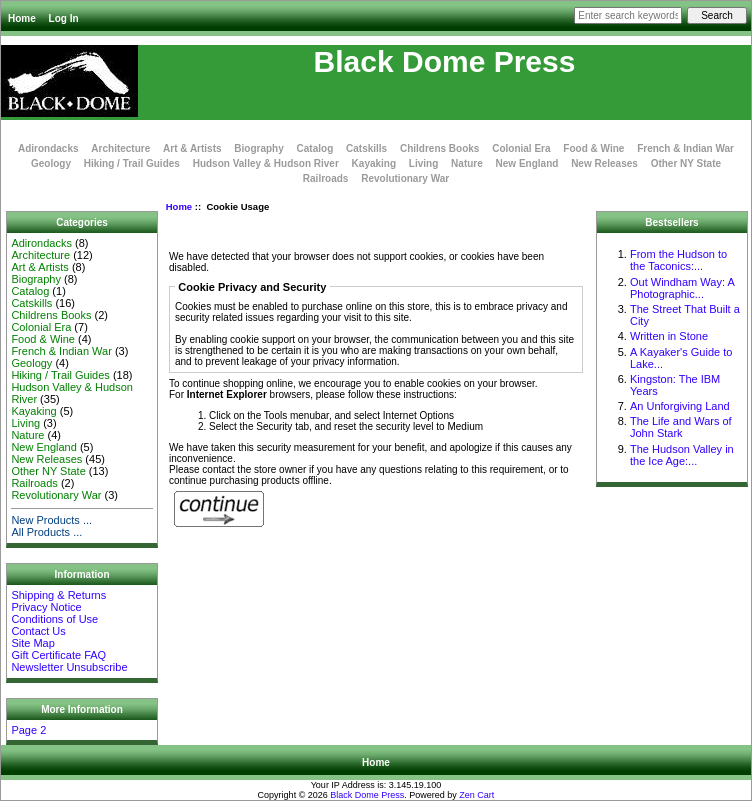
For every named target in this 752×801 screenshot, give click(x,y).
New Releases (604, 163)
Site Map (32, 643)
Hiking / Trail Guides (132, 163)
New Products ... (51, 520)
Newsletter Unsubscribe (69, 667)
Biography (258, 148)
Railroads (326, 178)
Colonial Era (521, 148)
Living (423, 163)
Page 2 (28, 730)
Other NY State (686, 163)
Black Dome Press (367, 795)
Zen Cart (476, 795)
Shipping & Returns (58, 595)
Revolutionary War (405, 178)
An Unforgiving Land (680, 406)
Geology (51, 163)
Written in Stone (669, 336)
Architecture (120, 148)
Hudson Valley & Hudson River (266, 163)
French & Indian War (685, 148)
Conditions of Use (54, 619)
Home (22, 18)
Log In (64, 18)
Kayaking (374, 163)
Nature (467, 163)
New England (527, 163)
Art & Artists (192, 148)
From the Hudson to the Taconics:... (678, 260)
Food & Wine (593, 148)
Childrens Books (439, 148)
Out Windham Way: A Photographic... (682, 288)
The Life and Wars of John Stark (681, 427)
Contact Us (38, 631)
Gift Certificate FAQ (58, 655)
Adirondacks (48, 148)
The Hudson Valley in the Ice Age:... (682, 455)
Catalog (315, 148)
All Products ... (46, 532)
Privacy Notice (46, 607)
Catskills (366, 148)
